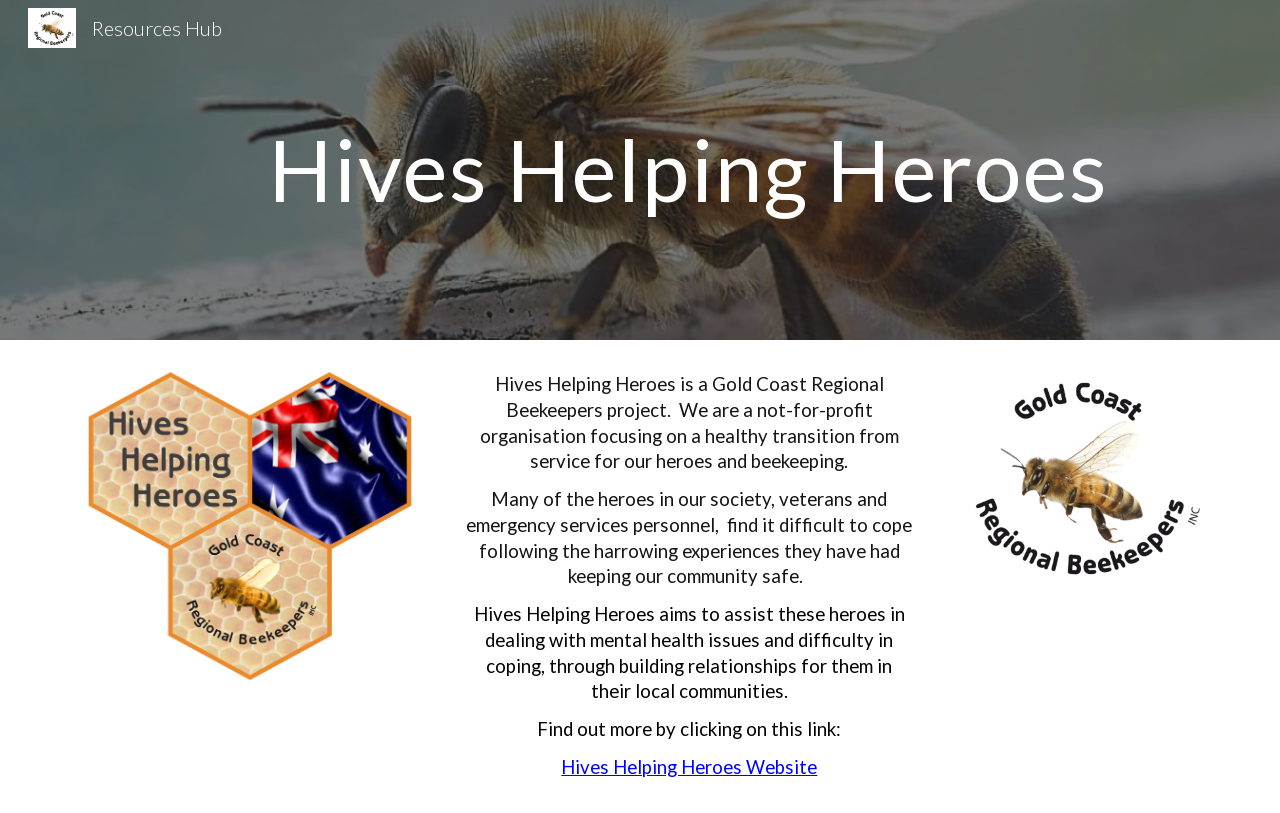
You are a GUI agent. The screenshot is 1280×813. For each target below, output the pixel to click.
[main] (689, 169)
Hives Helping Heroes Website (689, 767)
